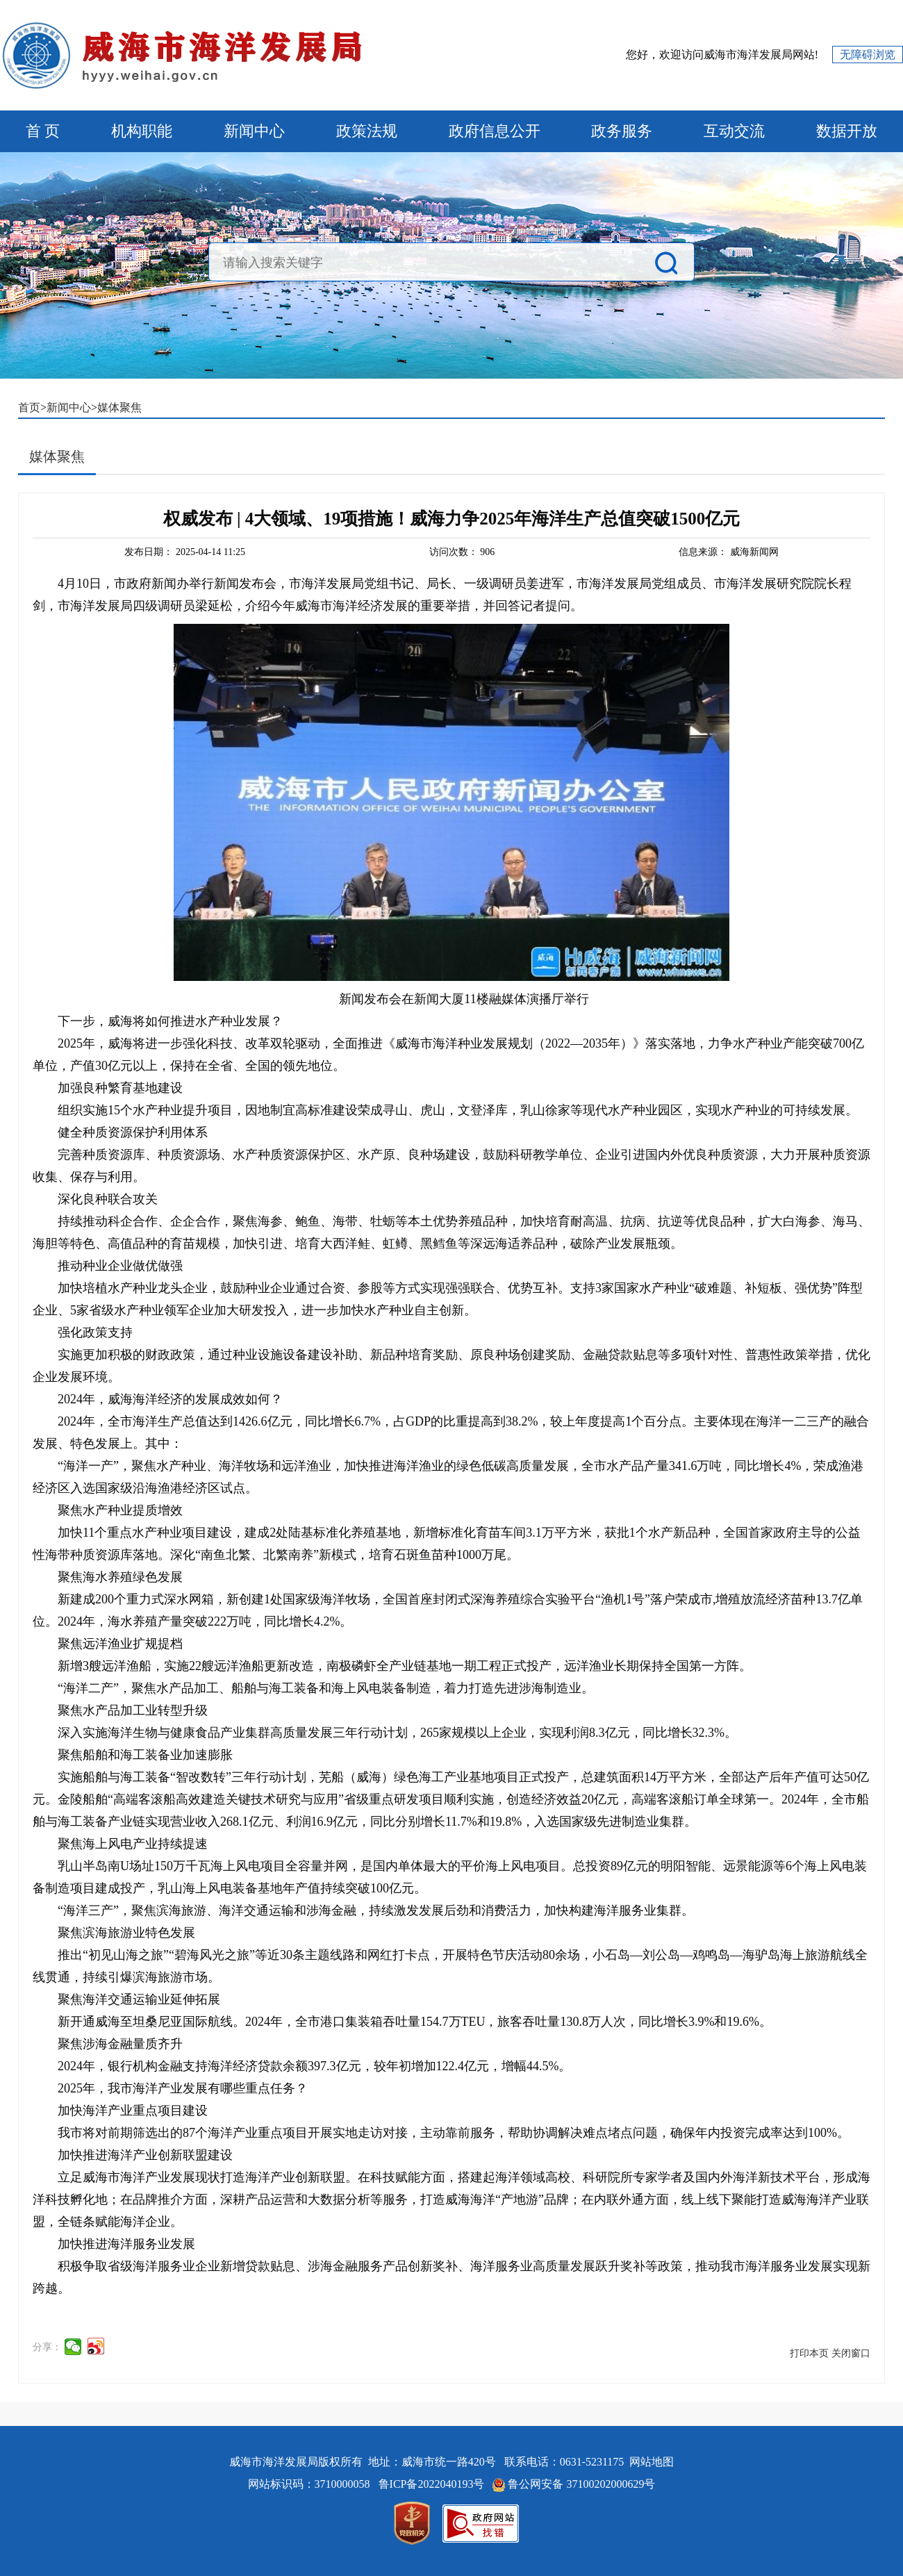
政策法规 (366, 131)
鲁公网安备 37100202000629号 (581, 2484)
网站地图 (651, 2462)
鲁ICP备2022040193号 (433, 2484)
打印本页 (809, 2353)
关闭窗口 (850, 2353)
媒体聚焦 (119, 407)
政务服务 (621, 131)
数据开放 (846, 131)
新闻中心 (254, 131)
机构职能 (141, 131)
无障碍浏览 (867, 54)
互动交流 (734, 131)
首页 (29, 407)
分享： (47, 2347)
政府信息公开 (494, 131)
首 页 (43, 131)
